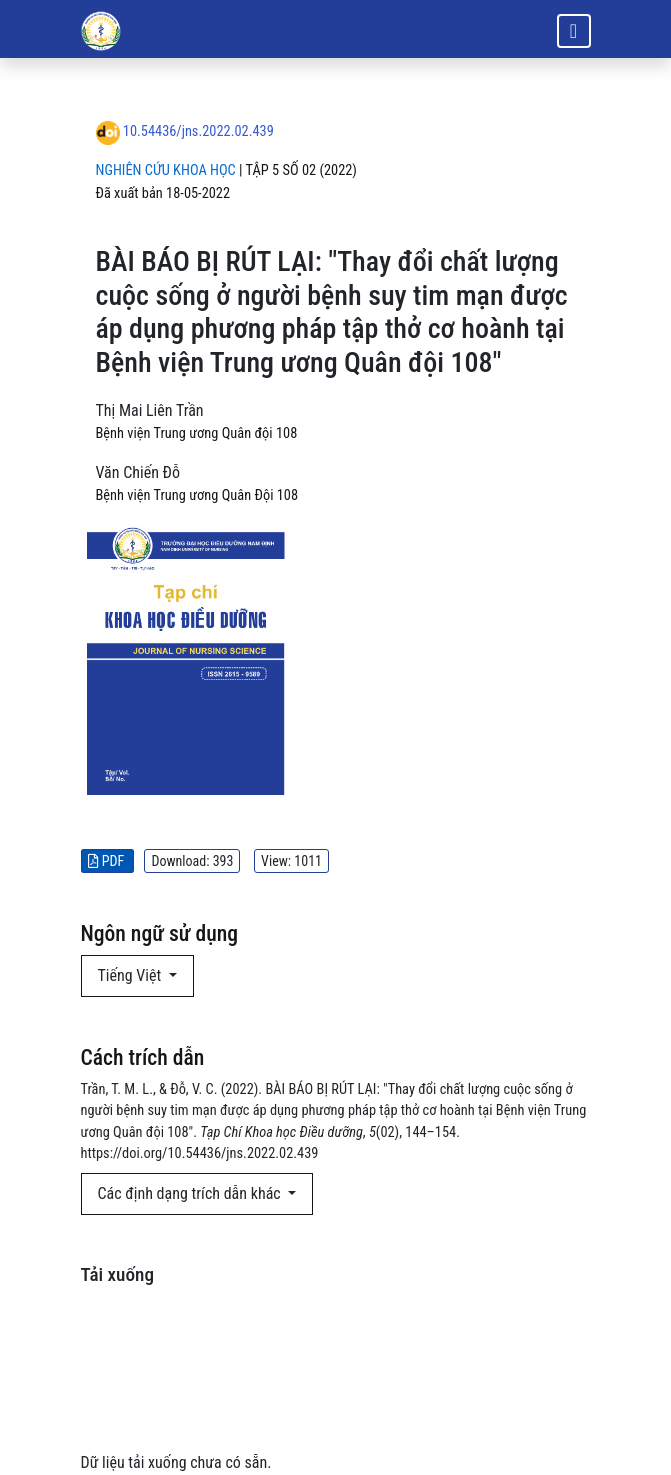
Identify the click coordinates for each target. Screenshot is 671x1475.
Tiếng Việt (131, 975)
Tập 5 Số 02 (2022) (301, 170)
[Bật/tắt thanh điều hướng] (574, 31)
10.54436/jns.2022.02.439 (198, 131)
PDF (108, 861)
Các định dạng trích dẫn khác (191, 1193)
